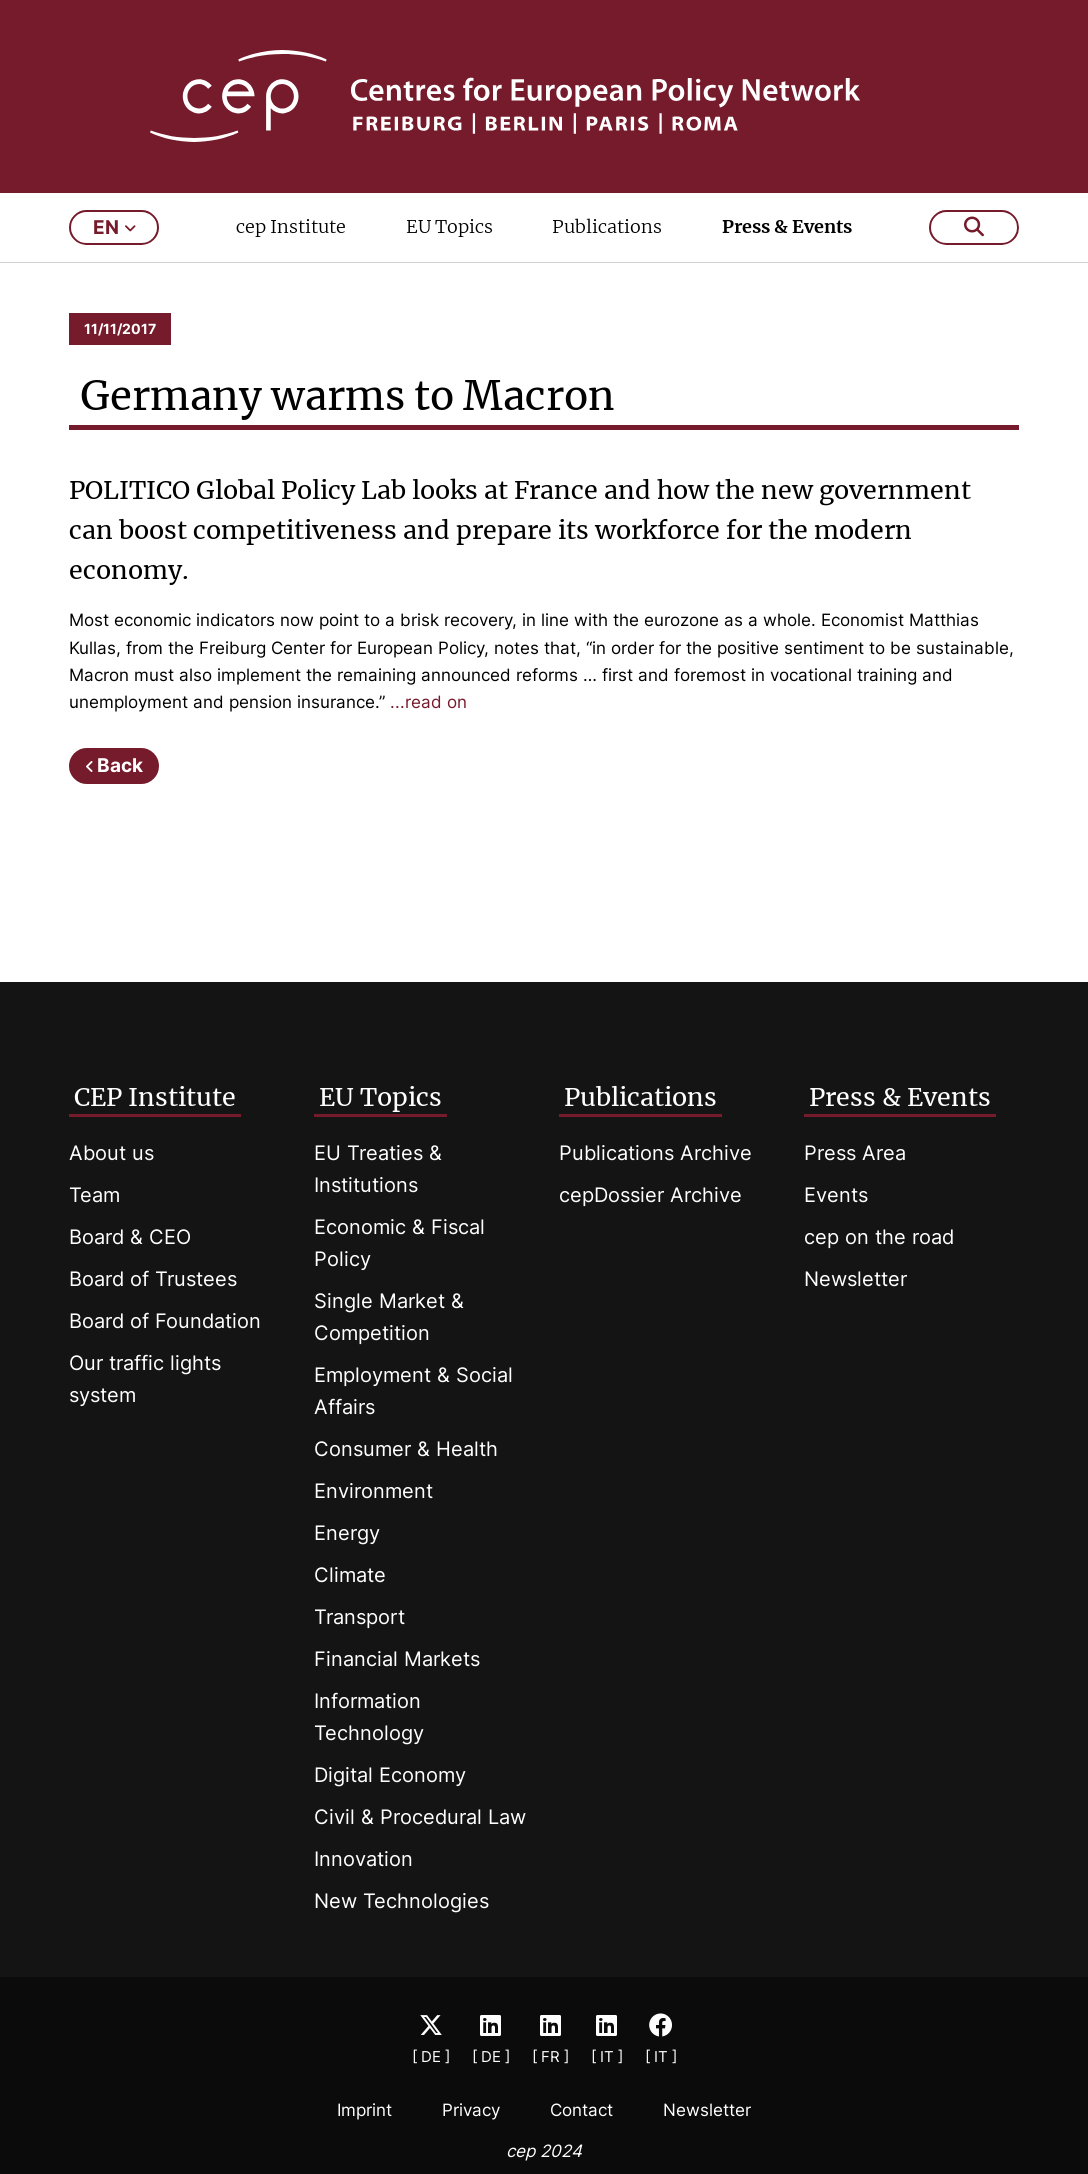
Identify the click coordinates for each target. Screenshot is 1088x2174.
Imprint (364, 2110)
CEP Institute (155, 1097)
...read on (428, 702)
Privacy (471, 2110)
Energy (347, 1533)
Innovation (363, 1859)
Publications (607, 226)
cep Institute (291, 226)
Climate (350, 1575)
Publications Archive (655, 1153)
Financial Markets (397, 1659)
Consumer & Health (406, 1449)
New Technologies (401, 1901)
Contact (581, 2110)
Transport (359, 1617)
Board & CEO (130, 1237)
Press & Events (787, 226)
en (114, 227)
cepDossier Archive (650, 1195)
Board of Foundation (165, 1321)
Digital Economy (390, 1775)
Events (836, 1195)
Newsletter (855, 1279)
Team (94, 1195)
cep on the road (879, 1237)
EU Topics (449, 226)
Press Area (855, 1153)
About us (111, 1153)
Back (120, 765)
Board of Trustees (153, 1279)
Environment (373, 1491)
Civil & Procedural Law (420, 1817)
